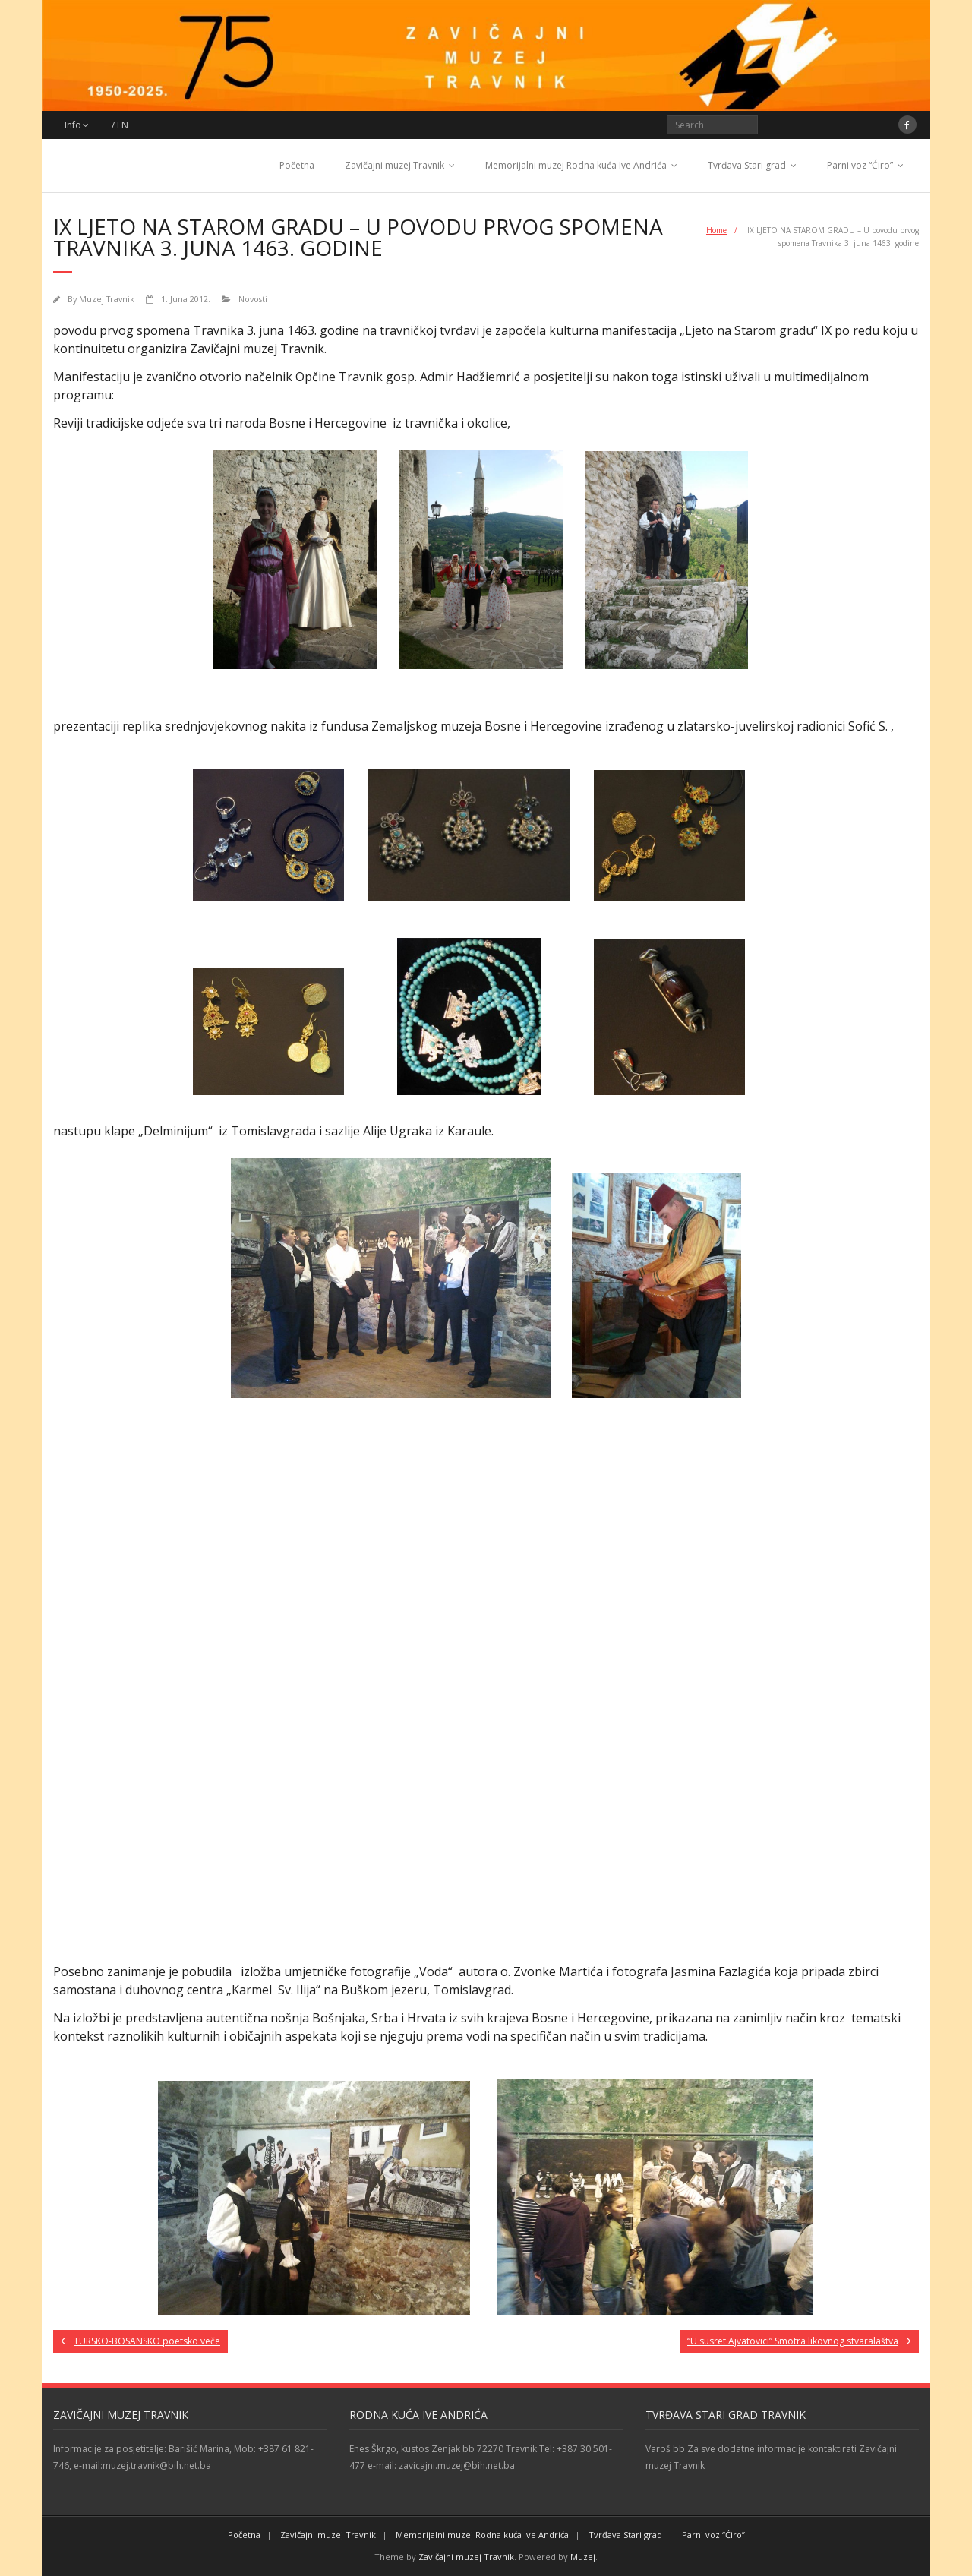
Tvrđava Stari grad (747, 165)
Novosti (252, 299)
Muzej (582, 2556)
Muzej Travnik (106, 299)
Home (716, 230)
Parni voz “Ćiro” (860, 165)
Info (73, 124)
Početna (296, 165)
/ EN (120, 124)
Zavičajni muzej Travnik (394, 165)
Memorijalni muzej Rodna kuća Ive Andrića (576, 165)
